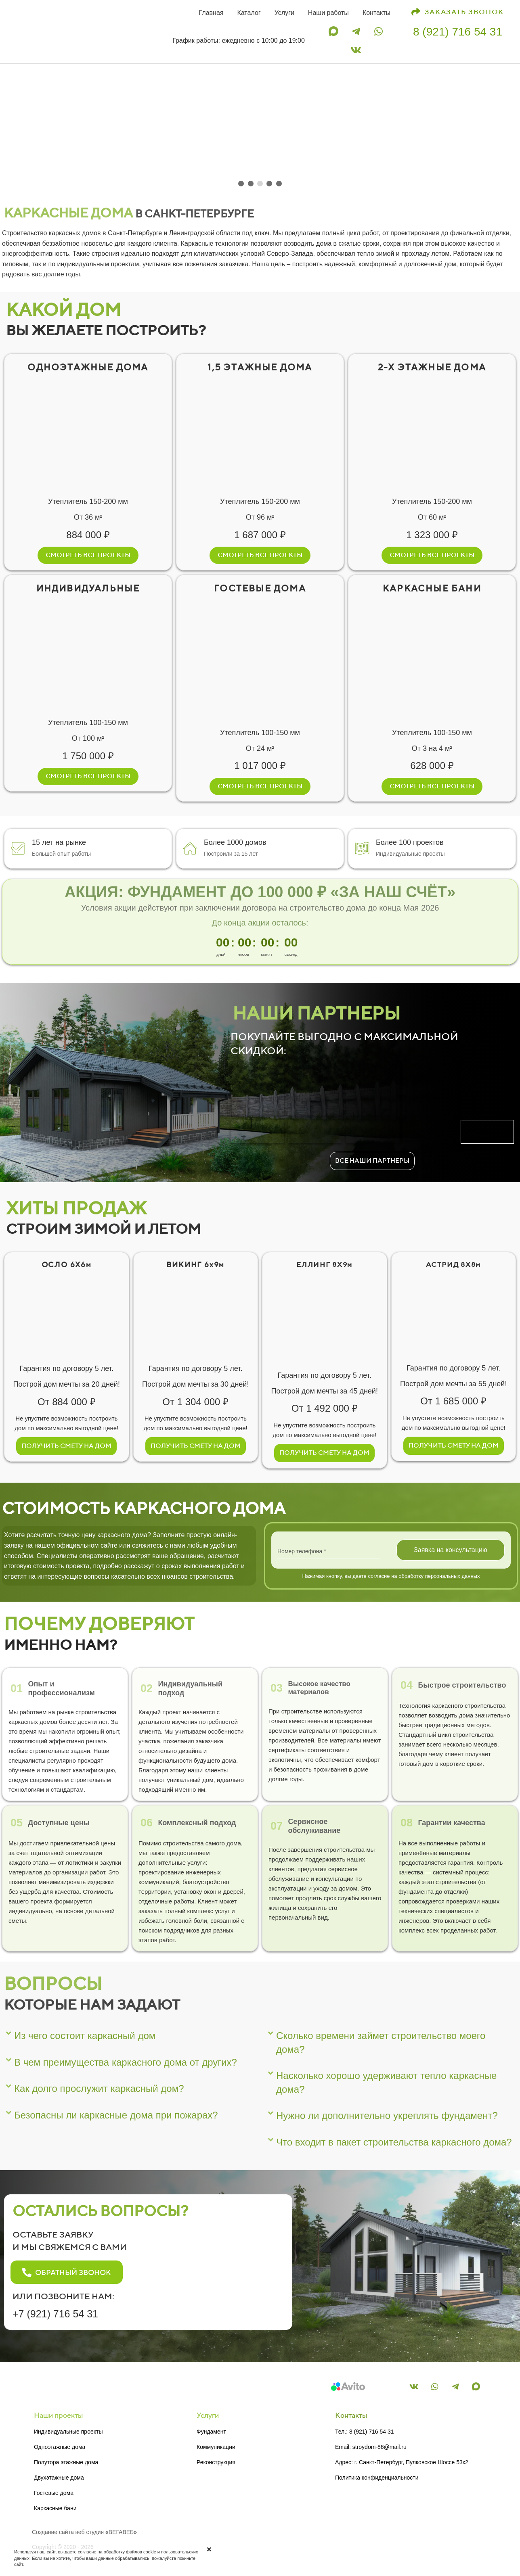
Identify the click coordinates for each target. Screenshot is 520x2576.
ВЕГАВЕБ (121, 2532)
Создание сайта (53, 2532)
